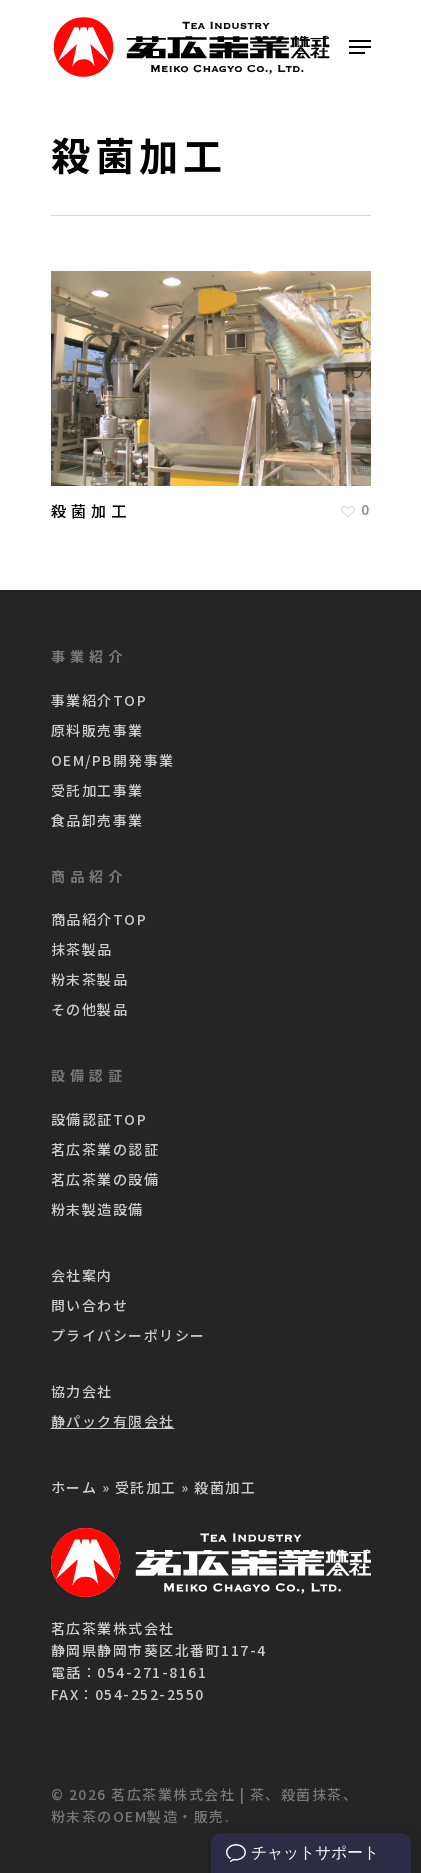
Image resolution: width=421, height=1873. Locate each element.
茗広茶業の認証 (105, 1149)
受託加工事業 (97, 790)
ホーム (74, 1487)
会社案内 (82, 1275)
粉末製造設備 (97, 1209)
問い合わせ (90, 1305)
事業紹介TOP (99, 700)
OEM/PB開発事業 (113, 760)
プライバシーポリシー (128, 1335)
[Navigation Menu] (360, 47)
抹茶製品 (82, 949)
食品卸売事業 (97, 820)
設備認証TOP (99, 1119)
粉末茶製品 (90, 979)
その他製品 (90, 1009)
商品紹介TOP (99, 919)
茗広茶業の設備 (105, 1179)
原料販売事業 (97, 730)
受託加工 (146, 1487)
